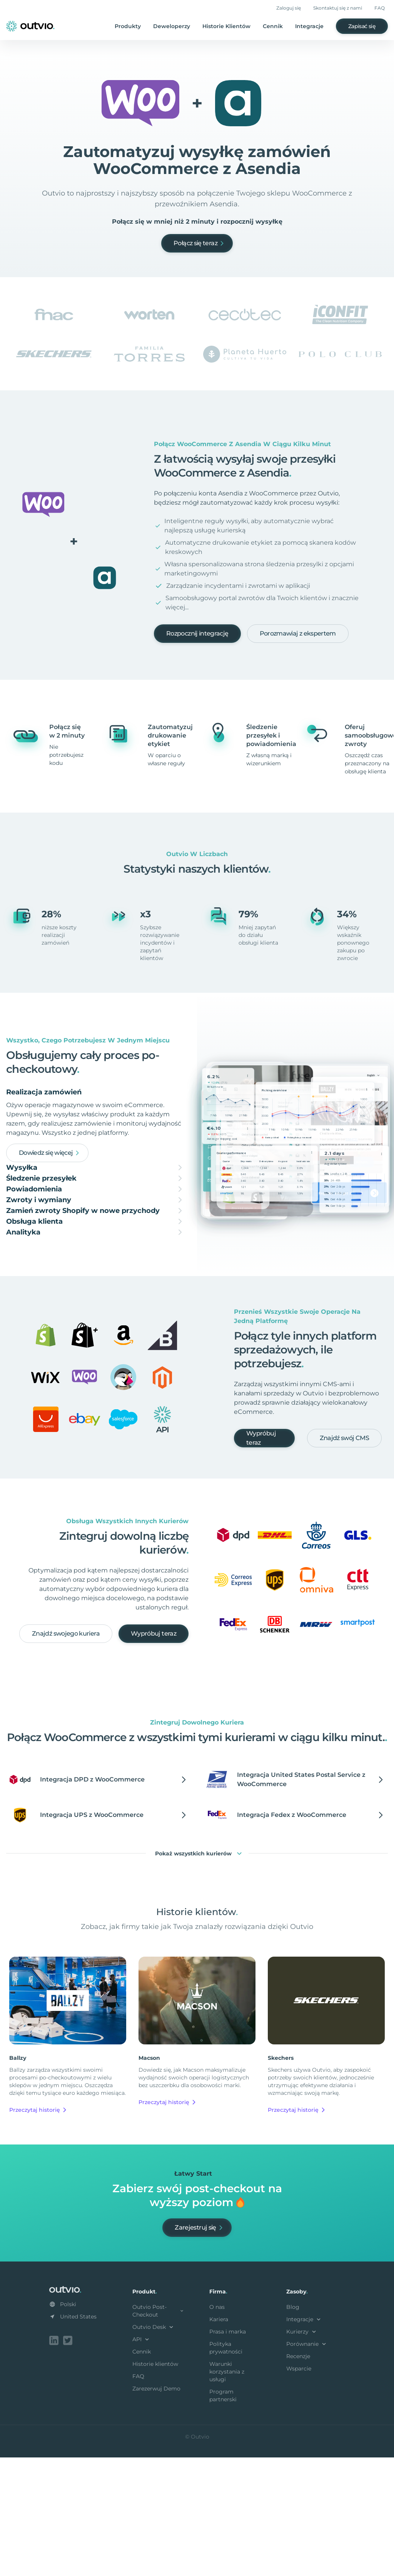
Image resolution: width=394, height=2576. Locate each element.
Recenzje (298, 2476)
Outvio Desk (153, 2447)
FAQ (379, 8)
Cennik (273, 26)
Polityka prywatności (225, 2468)
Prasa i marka (227, 2451)
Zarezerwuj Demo (156, 2508)
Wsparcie (298, 2488)
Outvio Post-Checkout (158, 2431)
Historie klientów (155, 2484)
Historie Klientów (226, 26)
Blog (292, 2427)
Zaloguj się (288, 8)
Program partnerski (223, 2515)
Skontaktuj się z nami (337, 8)
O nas (217, 2427)
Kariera (218, 2439)
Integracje (309, 26)
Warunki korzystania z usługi (226, 2492)
